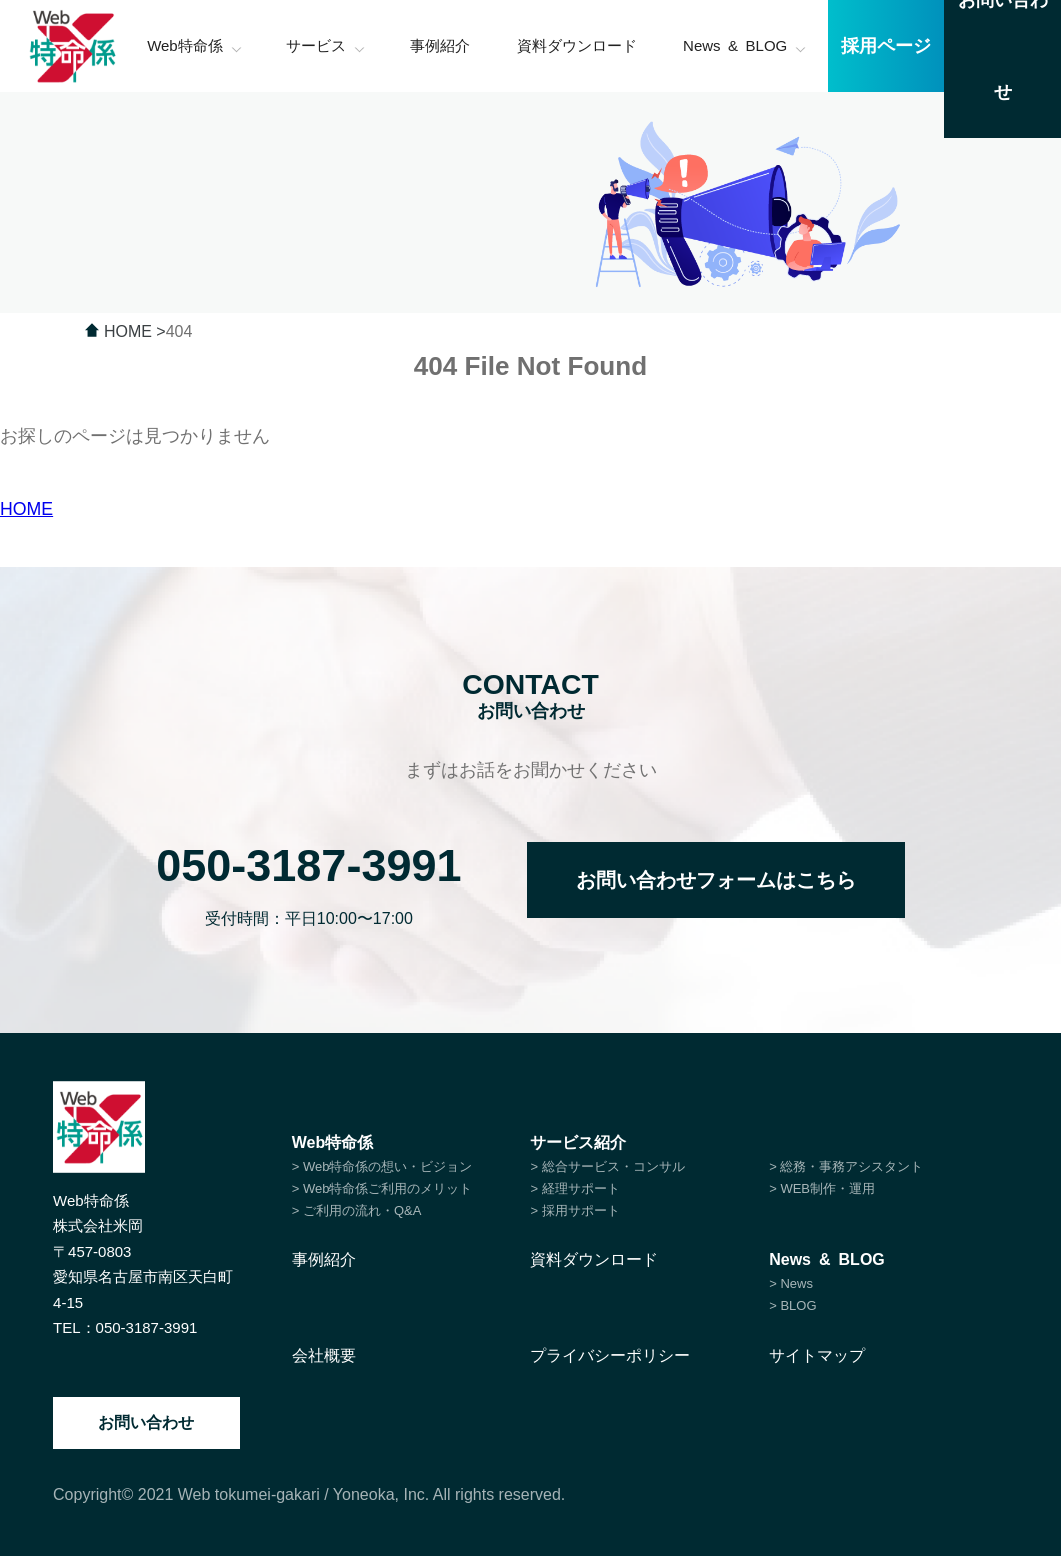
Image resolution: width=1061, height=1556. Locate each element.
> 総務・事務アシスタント (846, 1166)
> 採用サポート (574, 1210)
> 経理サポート (574, 1188)
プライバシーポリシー (610, 1355)
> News (791, 1283)
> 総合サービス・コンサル (607, 1166)
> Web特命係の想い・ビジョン (382, 1166)
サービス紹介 (578, 1142)
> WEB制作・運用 (822, 1188)
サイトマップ (817, 1355)
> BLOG (792, 1305)
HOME (26, 509)
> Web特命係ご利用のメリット (382, 1188)
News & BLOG (827, 1259)
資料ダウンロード (594, 1259)
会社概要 (324, 1355)
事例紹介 (324, 1259)
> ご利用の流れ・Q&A (357, 1210)
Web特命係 (332, 1142)
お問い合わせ (146, 1422)
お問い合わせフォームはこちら (716, 880)
